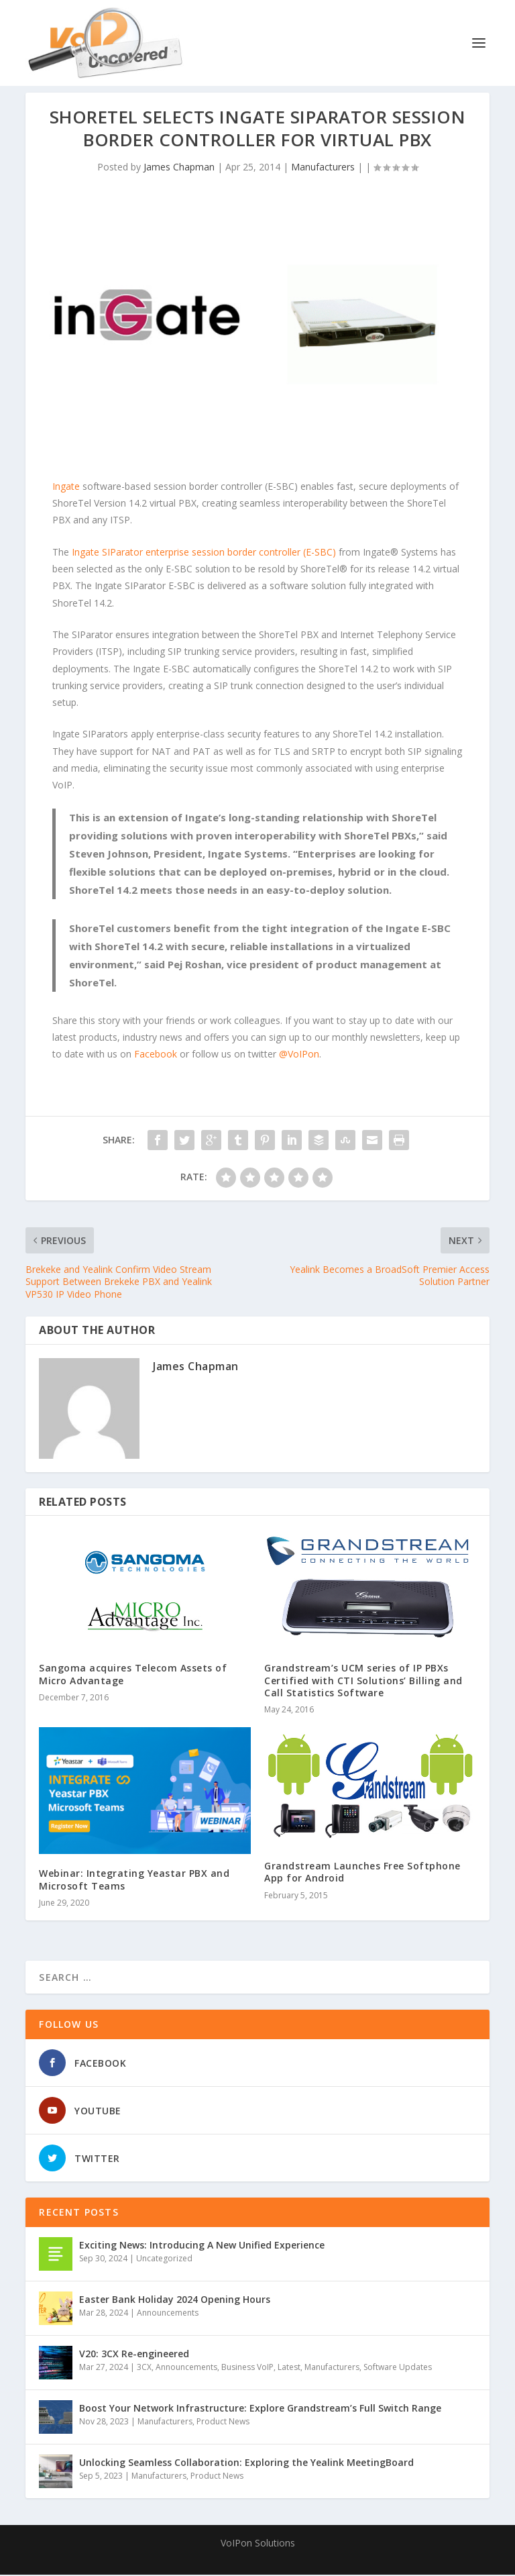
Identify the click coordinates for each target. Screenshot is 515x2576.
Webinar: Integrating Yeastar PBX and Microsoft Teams (134, 1880)
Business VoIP (247, 2368)
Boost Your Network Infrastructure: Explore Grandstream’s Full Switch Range (260, 2409)
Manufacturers (323, 168)
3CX (144, 2368)
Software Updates (397, 2368)
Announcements (167, 2314)
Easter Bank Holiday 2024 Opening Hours (174, 2300)
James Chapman (179, 168)
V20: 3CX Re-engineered (134, 2355)
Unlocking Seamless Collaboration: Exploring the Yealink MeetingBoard (246, 2463)
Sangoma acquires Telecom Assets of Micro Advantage (133, 1675)
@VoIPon (299, 1055)
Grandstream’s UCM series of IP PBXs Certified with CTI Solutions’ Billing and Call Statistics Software (363, 1681)
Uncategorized (164, 2259)
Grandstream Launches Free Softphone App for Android (362, 1873)
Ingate (67, 487)
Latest (289, 2368)
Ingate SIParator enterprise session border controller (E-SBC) (204, 553)
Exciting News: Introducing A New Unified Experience (202, 2246)
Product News (222, 2422)
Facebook (155, 1055)
